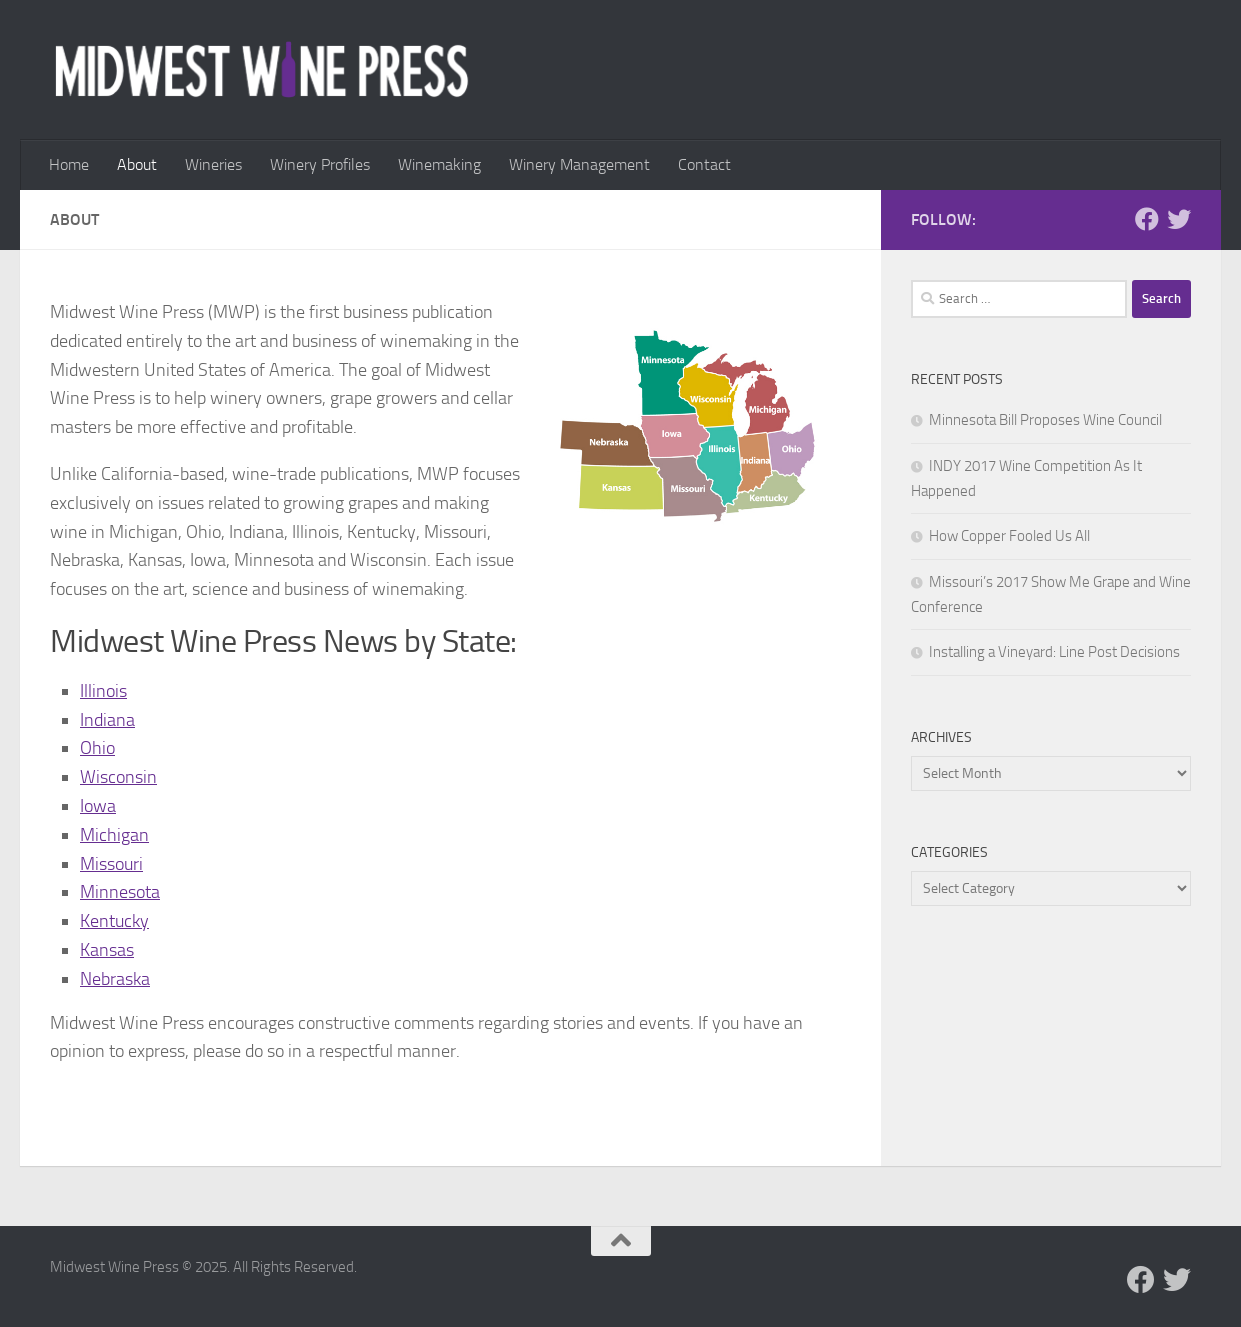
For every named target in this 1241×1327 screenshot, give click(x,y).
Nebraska (115, 979)
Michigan (114, 835)
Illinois (103, 691)
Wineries (213, 164)
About (137, 164)
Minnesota (120, 892)
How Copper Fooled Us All (1009, 536)
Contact (704, 164)
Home (69, 164)
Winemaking (439, 164)
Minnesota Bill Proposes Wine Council (1045, 420)
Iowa (98, 806)
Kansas (107, 950)
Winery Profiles (320, 164)
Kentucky (114, 921)
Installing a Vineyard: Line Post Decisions (1054, 652)
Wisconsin (118, 777)
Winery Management (579, 164)
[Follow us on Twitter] (1179, 219)
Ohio (97, 748)
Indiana (107, 720)
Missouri (111, 864)
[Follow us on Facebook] (1147, 219)
